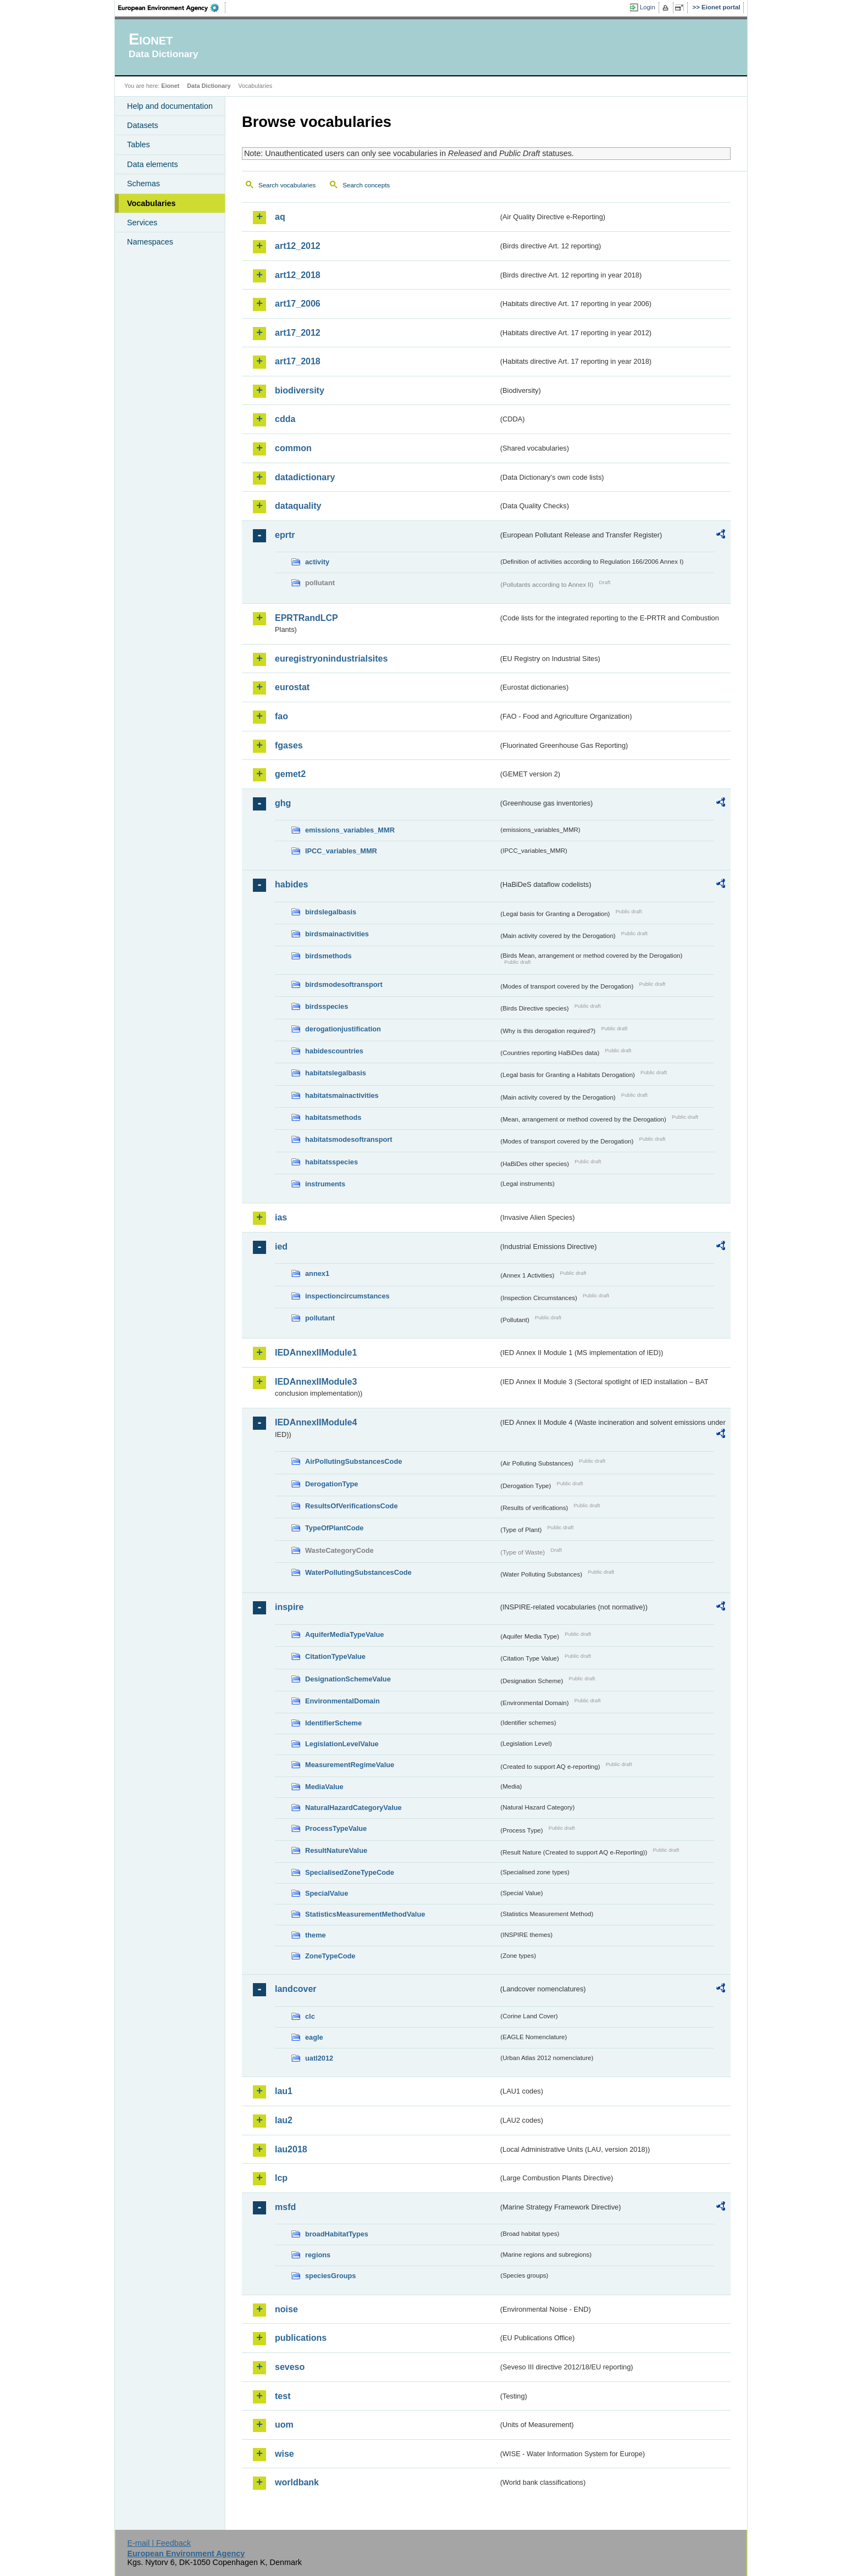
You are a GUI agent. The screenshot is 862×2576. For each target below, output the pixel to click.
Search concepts (366, 185)
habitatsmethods (333, 1117)
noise (286, 2309)
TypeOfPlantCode (334, 1528)
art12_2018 (298, 275)
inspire (289, 1607)
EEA (172, 7)
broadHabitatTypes (336, 2234)
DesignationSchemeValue (348, 1679)
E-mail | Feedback (159, 2543)
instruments (325, 1184)
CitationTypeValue (335, 1656)
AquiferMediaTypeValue (344, 1634)
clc (310, 2016)
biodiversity (299, 390)
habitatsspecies (331, 1162)
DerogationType (331, 1484)
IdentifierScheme (333, 1723)
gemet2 (290, 774)
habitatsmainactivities (342, 1095)
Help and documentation (170, 106)
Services (142, 222)
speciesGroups (330, 2276)
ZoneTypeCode (330, 1956)
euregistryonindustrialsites (331, 658)
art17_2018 (298, 361)
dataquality (298, 505)
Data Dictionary (208, 85)
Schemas (143, 183)
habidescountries (334, 1051)
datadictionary (305, 477)
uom (284, 2424)
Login (647, 7)
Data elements (152, 164)
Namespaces (150, 241)
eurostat (292, 687)
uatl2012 (319, 2058)
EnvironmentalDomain (342, 1701)
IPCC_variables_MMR (341, 851)
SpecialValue (326, 1893)
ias (281, 1217)
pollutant (320, 1318)
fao (281, 716)
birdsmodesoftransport (344, 984)
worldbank (297, 2482)
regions (317, 2255)
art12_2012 (298, 246)
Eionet (170, 85)
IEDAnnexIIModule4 (316, 1422)
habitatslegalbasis (335, 1073)
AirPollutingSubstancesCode (353, 1461)
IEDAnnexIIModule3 (316, 1381)
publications (301, 2337)
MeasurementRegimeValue (349, 1765)
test (282, 2396)
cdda (285, 419)
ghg (283, 803)
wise (284, 2453)
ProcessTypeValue (336, 1828)
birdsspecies (326, 1006)
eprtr (285, 535)
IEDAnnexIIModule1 (316, 1352)
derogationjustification (343, 1029)
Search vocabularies (287, 185)
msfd (285, 2207)
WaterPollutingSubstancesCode (358, 1572)
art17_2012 (298, 332)
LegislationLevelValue (342, 1744)
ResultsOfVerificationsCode (351, 1506)
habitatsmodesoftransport (349, 1139)
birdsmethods (328, 956)
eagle (314, 2037)
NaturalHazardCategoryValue (353, 1807)
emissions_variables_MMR (350, 830)
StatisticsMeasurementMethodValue (365, 1914)
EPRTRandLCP (306, 618)
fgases (289, 745)
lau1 (283, 2091)
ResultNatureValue (336, 1850)
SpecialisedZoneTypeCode (349, 1872)
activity (317, 562)
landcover (296, 1989)
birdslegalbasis (330, 912)
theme (315, 1935)
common (293, 448)
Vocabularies (151, 203)
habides (291, 884)
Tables (138, 144)
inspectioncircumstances (347, 1296)
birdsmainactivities (337, 934)
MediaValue (324, 1787)
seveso (290, 2367)
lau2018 (291, 2149)
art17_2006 (298, 303)
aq (280, 216)
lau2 (283, 2120)
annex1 (317, 1273)
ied (281, 1246)
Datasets (142, 125)
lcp (281, 2178)
